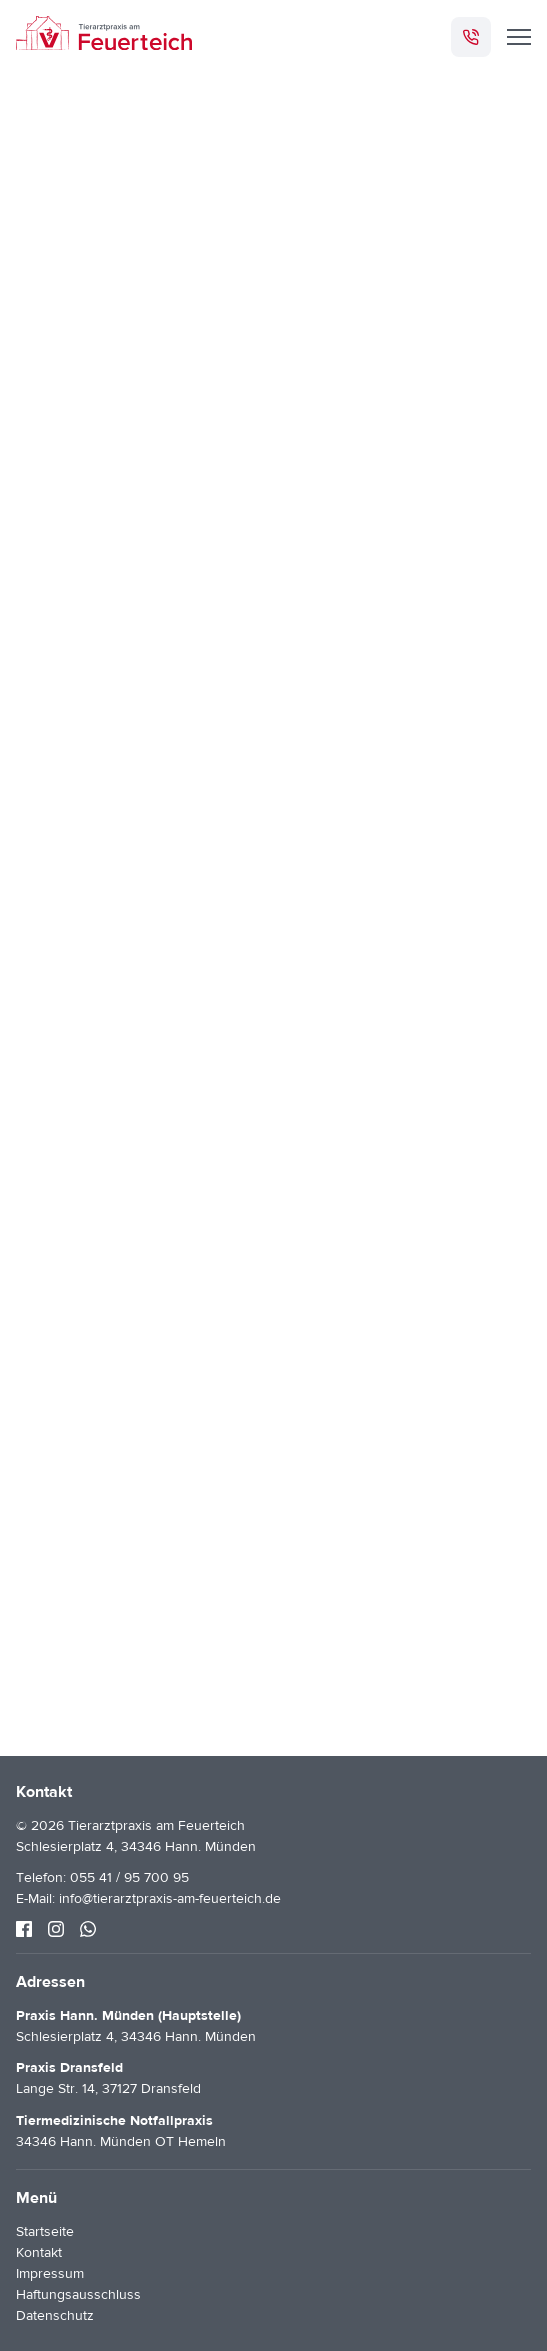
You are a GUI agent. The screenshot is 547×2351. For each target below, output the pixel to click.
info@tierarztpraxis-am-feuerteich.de (170, 1899)
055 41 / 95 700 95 (129, 1878)
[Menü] (519, 37)
